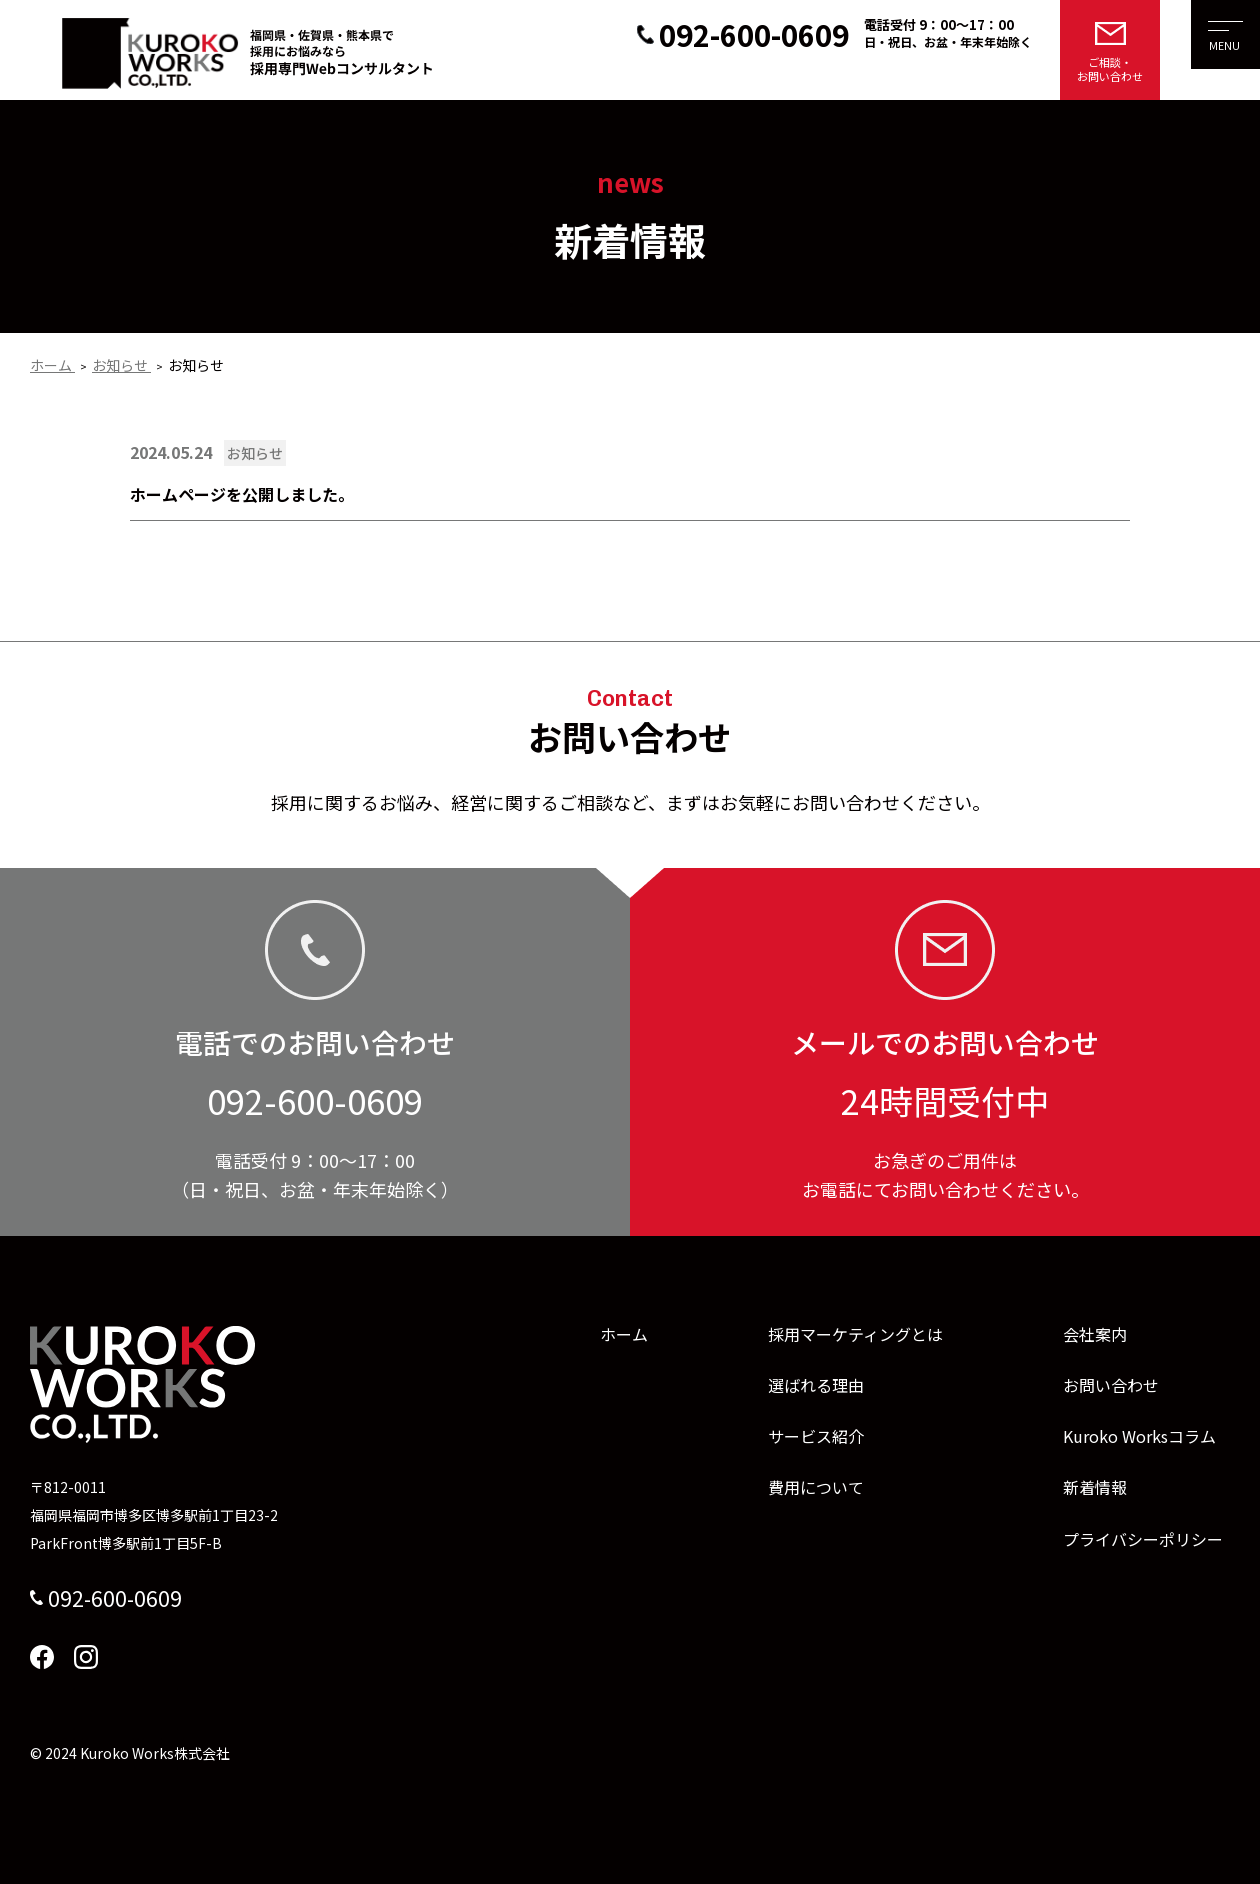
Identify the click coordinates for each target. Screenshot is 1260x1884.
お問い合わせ (1111, 1385)
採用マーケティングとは (855, 1334)
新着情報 (1095, 1487)
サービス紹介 (816, 1436)
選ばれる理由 (816, 1385)
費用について (816, 1487)
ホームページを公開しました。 (242, 494)
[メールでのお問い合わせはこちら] (1110, 50)
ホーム (624, 1334)
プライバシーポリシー (1143, 1539)
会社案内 (1095, 1334)
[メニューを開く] (1210, 50)
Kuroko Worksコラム (1139, 1436)
